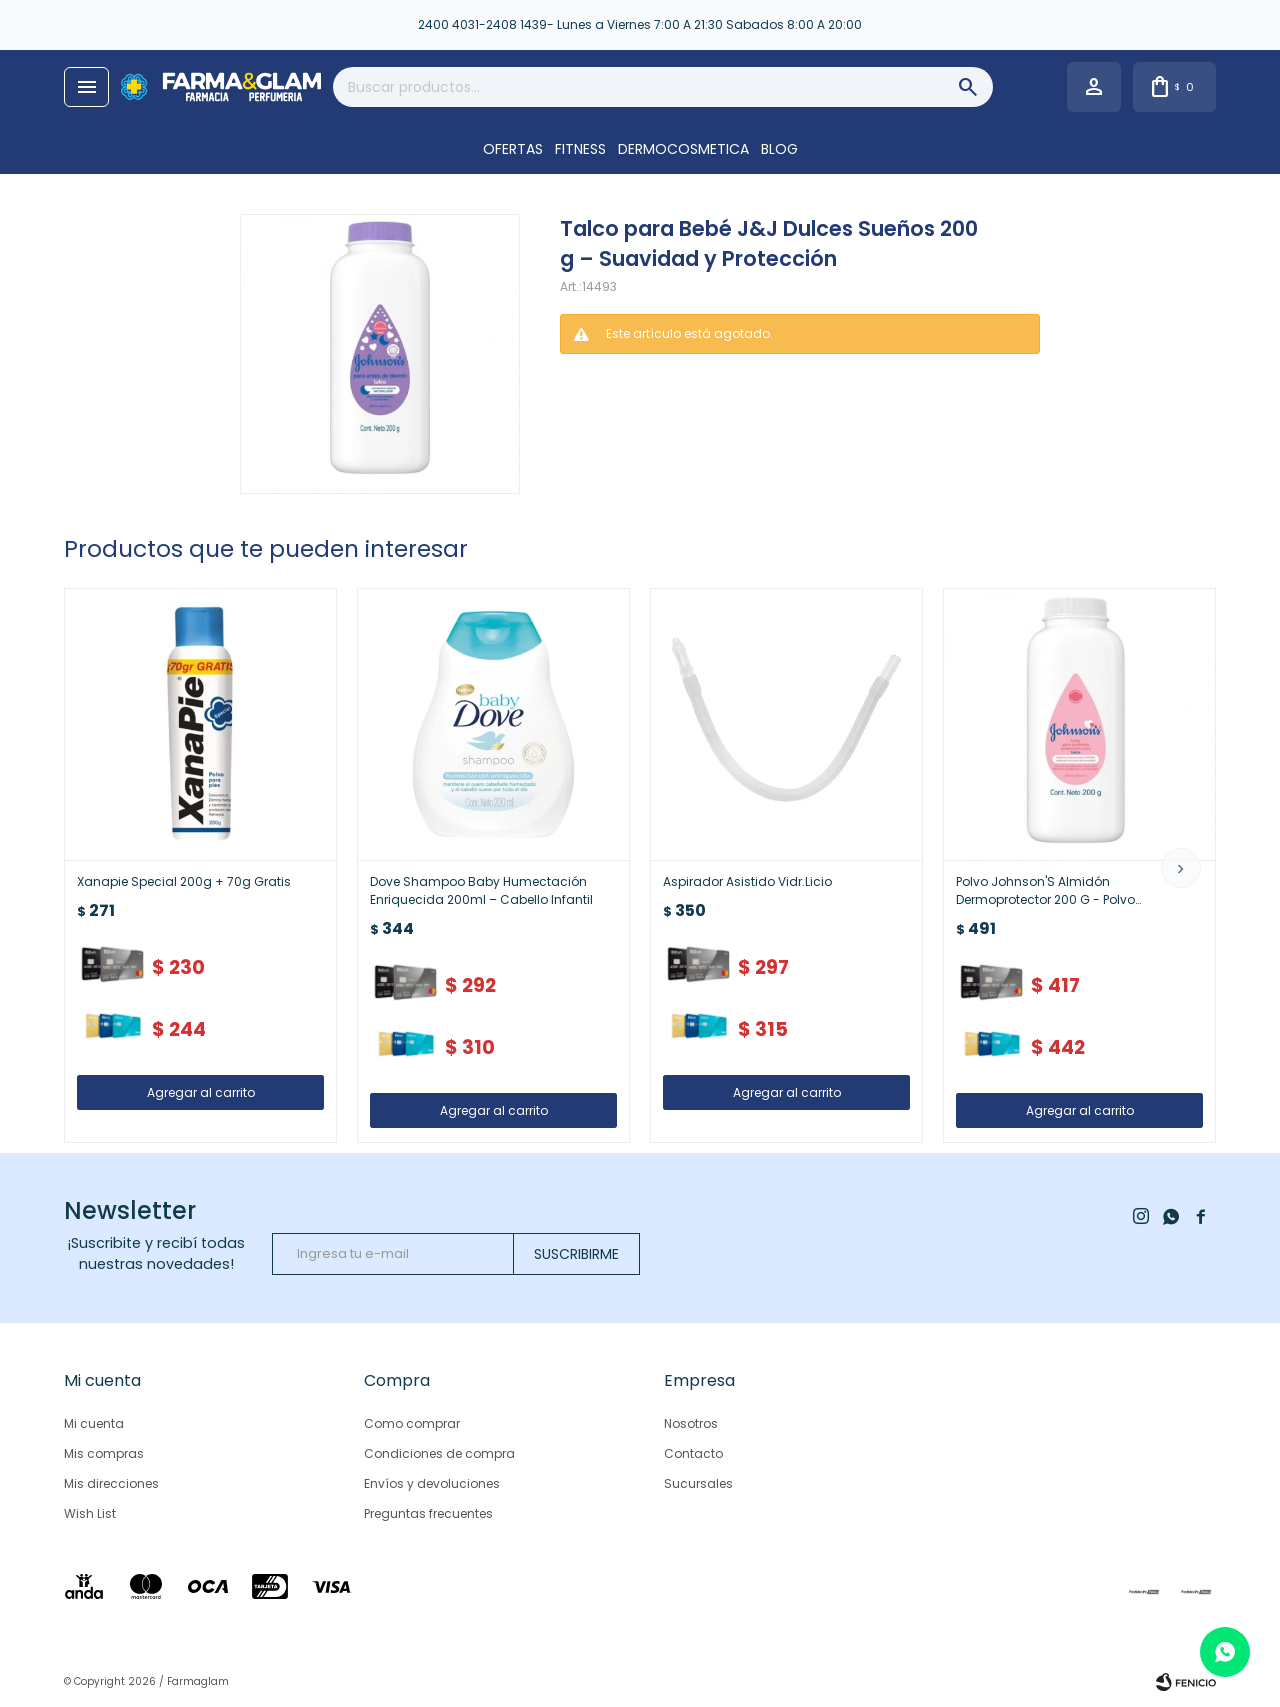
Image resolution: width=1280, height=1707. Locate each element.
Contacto (693, 1453)
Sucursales (698, 1483)
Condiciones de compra (439, 1453)
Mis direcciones (111, 1483)
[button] (1181, 868)
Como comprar (412, 1423)
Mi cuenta (94, 1423)
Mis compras (104, 1453)
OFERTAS (513, 149)
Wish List (90, 1513)
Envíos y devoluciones (432, 1483)
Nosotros (691, 1423)
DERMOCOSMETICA (683, 149)
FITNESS (580, 149)
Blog (779, 149)
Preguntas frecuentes (428, 1513)
